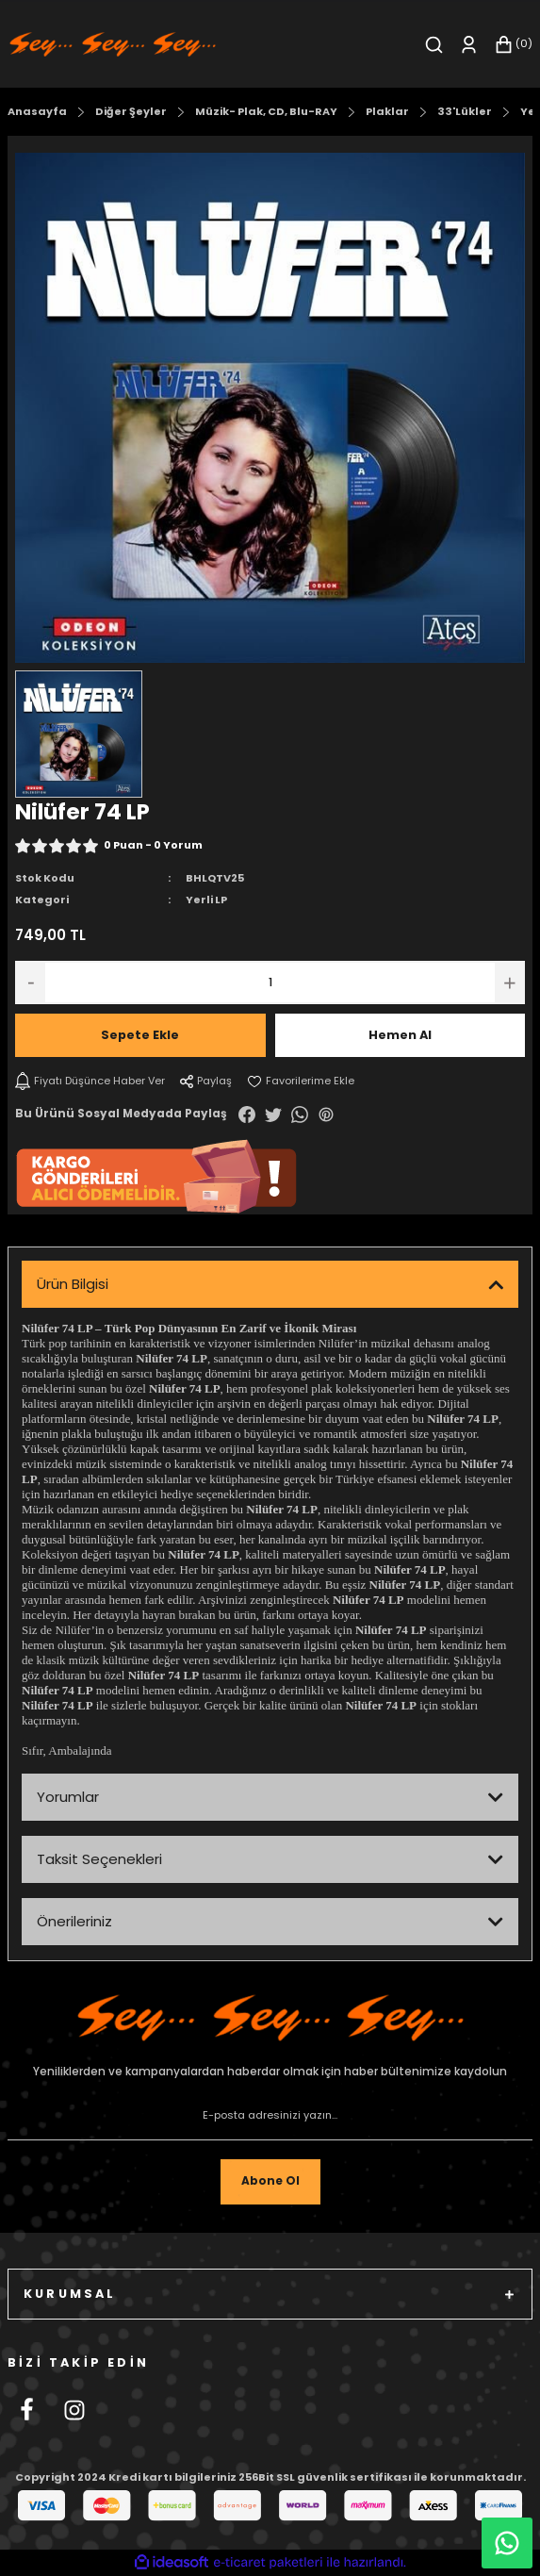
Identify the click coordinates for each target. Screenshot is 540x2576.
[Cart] (513, 45)
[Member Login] (469, 45)
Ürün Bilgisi (72, 1284)
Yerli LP (206, 899)
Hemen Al (400, 1035)
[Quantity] (270, 982)
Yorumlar (68, 1797)
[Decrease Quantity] (30, 982)
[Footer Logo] (270, 2018)
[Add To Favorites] (300, 1081)
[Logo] (113, 44)
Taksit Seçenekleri (99, 1859)
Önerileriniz (74, 1921)
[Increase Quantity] (510, 982)
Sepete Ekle (140, 1035)
